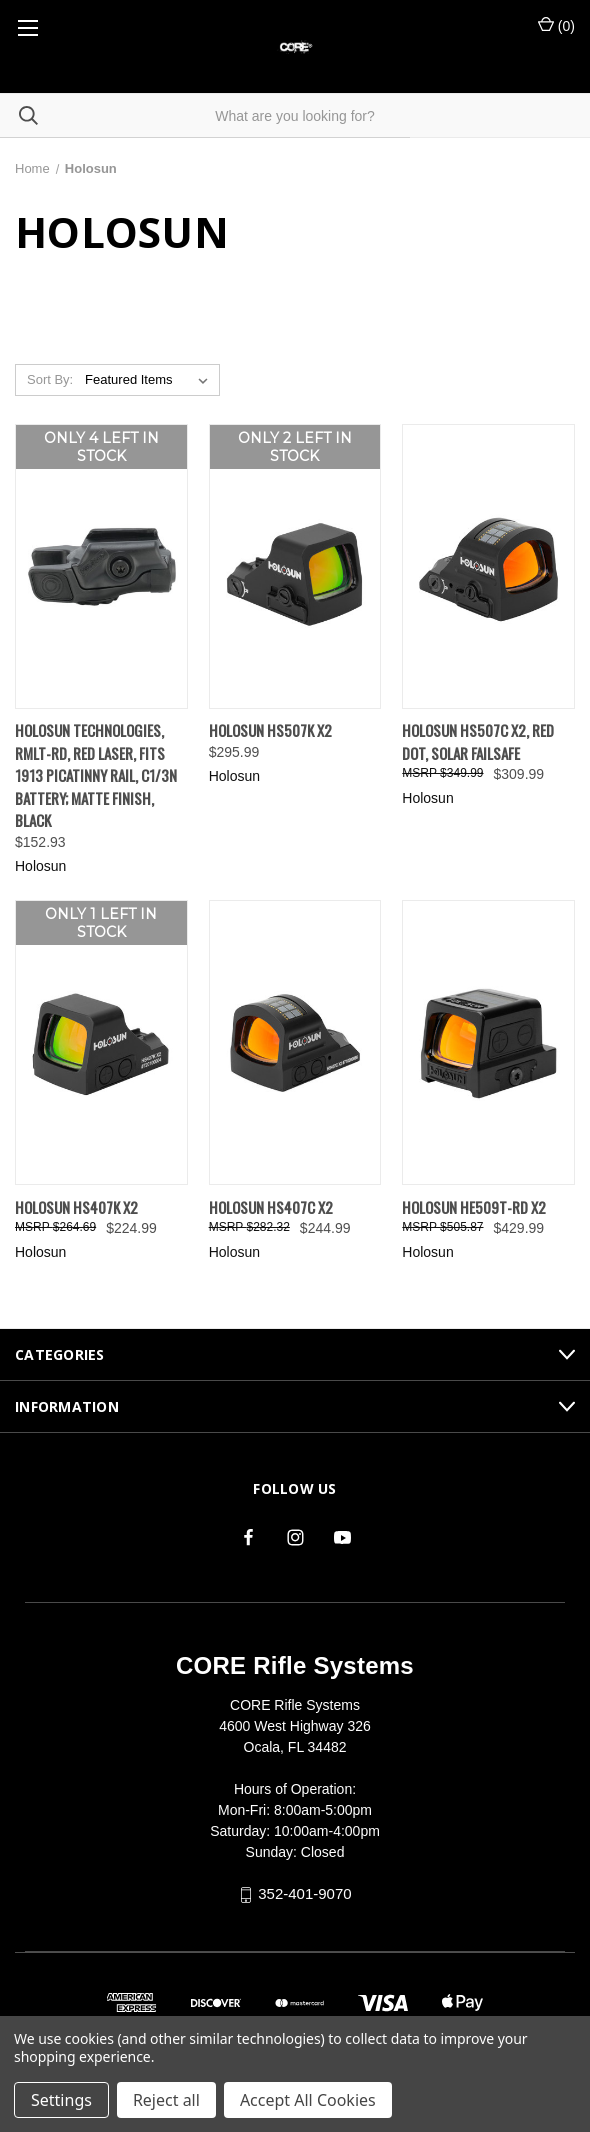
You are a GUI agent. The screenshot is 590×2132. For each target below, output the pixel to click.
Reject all (166, 2100)
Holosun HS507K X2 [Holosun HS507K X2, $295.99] (270, 730)
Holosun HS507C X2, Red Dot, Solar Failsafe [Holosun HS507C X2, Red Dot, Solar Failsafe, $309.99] (478, 741)
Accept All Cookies (308, 2100)
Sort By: (50, 379)
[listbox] (150, 380)
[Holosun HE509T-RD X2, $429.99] (488, 1042)
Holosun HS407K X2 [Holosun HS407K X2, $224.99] (76, 1207)
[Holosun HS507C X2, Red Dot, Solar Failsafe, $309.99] (488, 566)
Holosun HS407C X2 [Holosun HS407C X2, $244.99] (271, 1207)
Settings (61, 2100)
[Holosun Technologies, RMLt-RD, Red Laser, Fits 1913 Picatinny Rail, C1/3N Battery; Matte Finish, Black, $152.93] (101, 566)
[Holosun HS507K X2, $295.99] (295, 566)
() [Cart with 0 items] (556, 25)
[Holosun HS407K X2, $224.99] (101, 1042)
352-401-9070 (304, 1893)
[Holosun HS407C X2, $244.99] (295, 1042)
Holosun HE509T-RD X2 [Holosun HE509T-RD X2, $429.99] (474, 1207)
